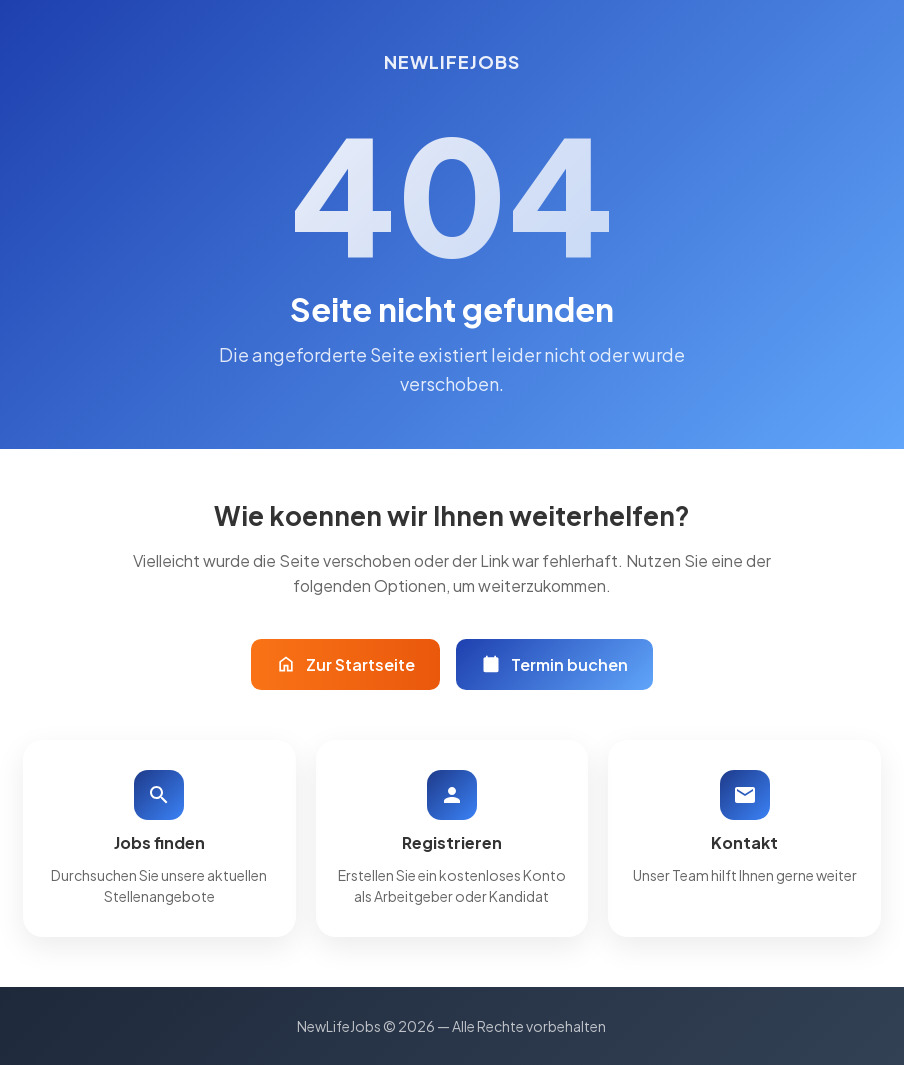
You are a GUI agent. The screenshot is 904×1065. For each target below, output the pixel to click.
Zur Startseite (345, 664)
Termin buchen (554, 664)
